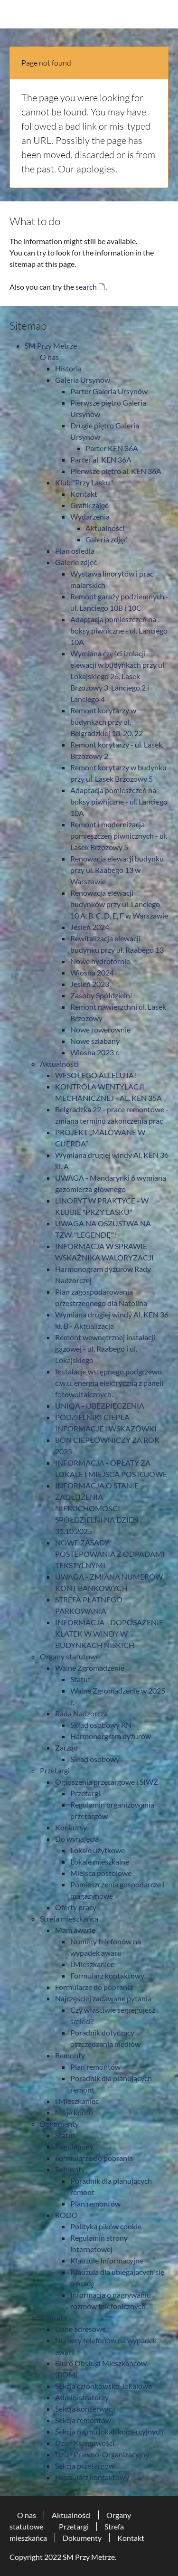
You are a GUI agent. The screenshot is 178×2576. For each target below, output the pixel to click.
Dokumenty (59, 2123)
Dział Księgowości (84, 2442)
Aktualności (104, 527)
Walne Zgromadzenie (89, 1667)
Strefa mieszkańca (69, 1918)
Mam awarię (75, 1929)
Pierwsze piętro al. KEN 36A (115, 470)
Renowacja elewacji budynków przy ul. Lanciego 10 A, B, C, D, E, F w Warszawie (119, 904)
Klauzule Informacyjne (106, 2260)
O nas (49, 356)
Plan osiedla (74, 550)
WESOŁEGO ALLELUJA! (95, 1075)
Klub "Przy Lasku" (84, 482)
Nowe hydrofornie (100, 961)
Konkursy (71, 1827)
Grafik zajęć (89, 505)
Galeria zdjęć (106, 539)
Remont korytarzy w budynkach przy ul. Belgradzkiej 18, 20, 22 (106, 722)
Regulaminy (74, 2146)
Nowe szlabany (95, 1040)
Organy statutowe (70, 1656)
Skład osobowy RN (100, 1724)
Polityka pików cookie (105, 2226)
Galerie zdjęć (76, 562)
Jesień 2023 (89, 983)
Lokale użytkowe (97, 1850)
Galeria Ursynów (82, 379)
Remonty (70, 2055)
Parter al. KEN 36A (100, 459)
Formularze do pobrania (94, 1986)
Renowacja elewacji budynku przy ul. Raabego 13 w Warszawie (117, 870)
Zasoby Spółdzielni (101, 995)
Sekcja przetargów (84, 2465)
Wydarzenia (90, 516)
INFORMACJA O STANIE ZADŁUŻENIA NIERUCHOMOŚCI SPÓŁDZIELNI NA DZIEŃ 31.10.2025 (97, 1508)
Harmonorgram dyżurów (110, 1736)
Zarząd (66, 1747)
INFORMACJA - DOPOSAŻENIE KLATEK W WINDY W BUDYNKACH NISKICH (109, 1633)
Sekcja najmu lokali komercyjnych (109, 2431)
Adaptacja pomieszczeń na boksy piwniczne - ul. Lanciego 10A (119, 630)
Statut (80, 1679)
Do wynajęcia (77, 1838)
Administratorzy (82, 2397)
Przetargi (55, 1770)
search (86, 286)
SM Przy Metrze (51, 345)
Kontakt (83, 493)
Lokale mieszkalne (99, 1861)
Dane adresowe (80, 2328)
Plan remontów (95, 2066)
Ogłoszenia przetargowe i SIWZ (106, 1781)
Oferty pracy (75, 1907)
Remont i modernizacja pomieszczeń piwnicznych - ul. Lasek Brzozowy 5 (118, 836)
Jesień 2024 (89, 926)
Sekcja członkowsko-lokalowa (103, 2385)
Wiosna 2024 (92, 972)
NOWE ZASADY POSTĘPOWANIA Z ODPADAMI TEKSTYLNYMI (110, 1554)
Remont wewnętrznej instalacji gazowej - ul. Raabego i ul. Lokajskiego (105, 1348)
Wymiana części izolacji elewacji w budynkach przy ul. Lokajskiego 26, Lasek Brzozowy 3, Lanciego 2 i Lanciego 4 (118, 676)
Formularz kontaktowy (107, 1975)
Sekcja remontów (83, 2419)
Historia (68, 368)
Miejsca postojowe (100, 1872)
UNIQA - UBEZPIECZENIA (99, 1405)
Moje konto (74, 2112)
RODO (66, 2214)
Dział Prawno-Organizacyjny (102, 2454)
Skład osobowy (95, 1758)
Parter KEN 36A (111, 448)
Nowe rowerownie (100, 1029)
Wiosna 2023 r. (94, 1052)
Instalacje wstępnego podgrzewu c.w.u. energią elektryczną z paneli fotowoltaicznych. (109, 1383)
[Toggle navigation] (163, 14)
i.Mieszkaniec (92, 1964)
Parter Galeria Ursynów (109, 391)
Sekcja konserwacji (85, 2408)
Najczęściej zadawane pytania (103, 1998)
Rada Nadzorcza (81, 1713)
